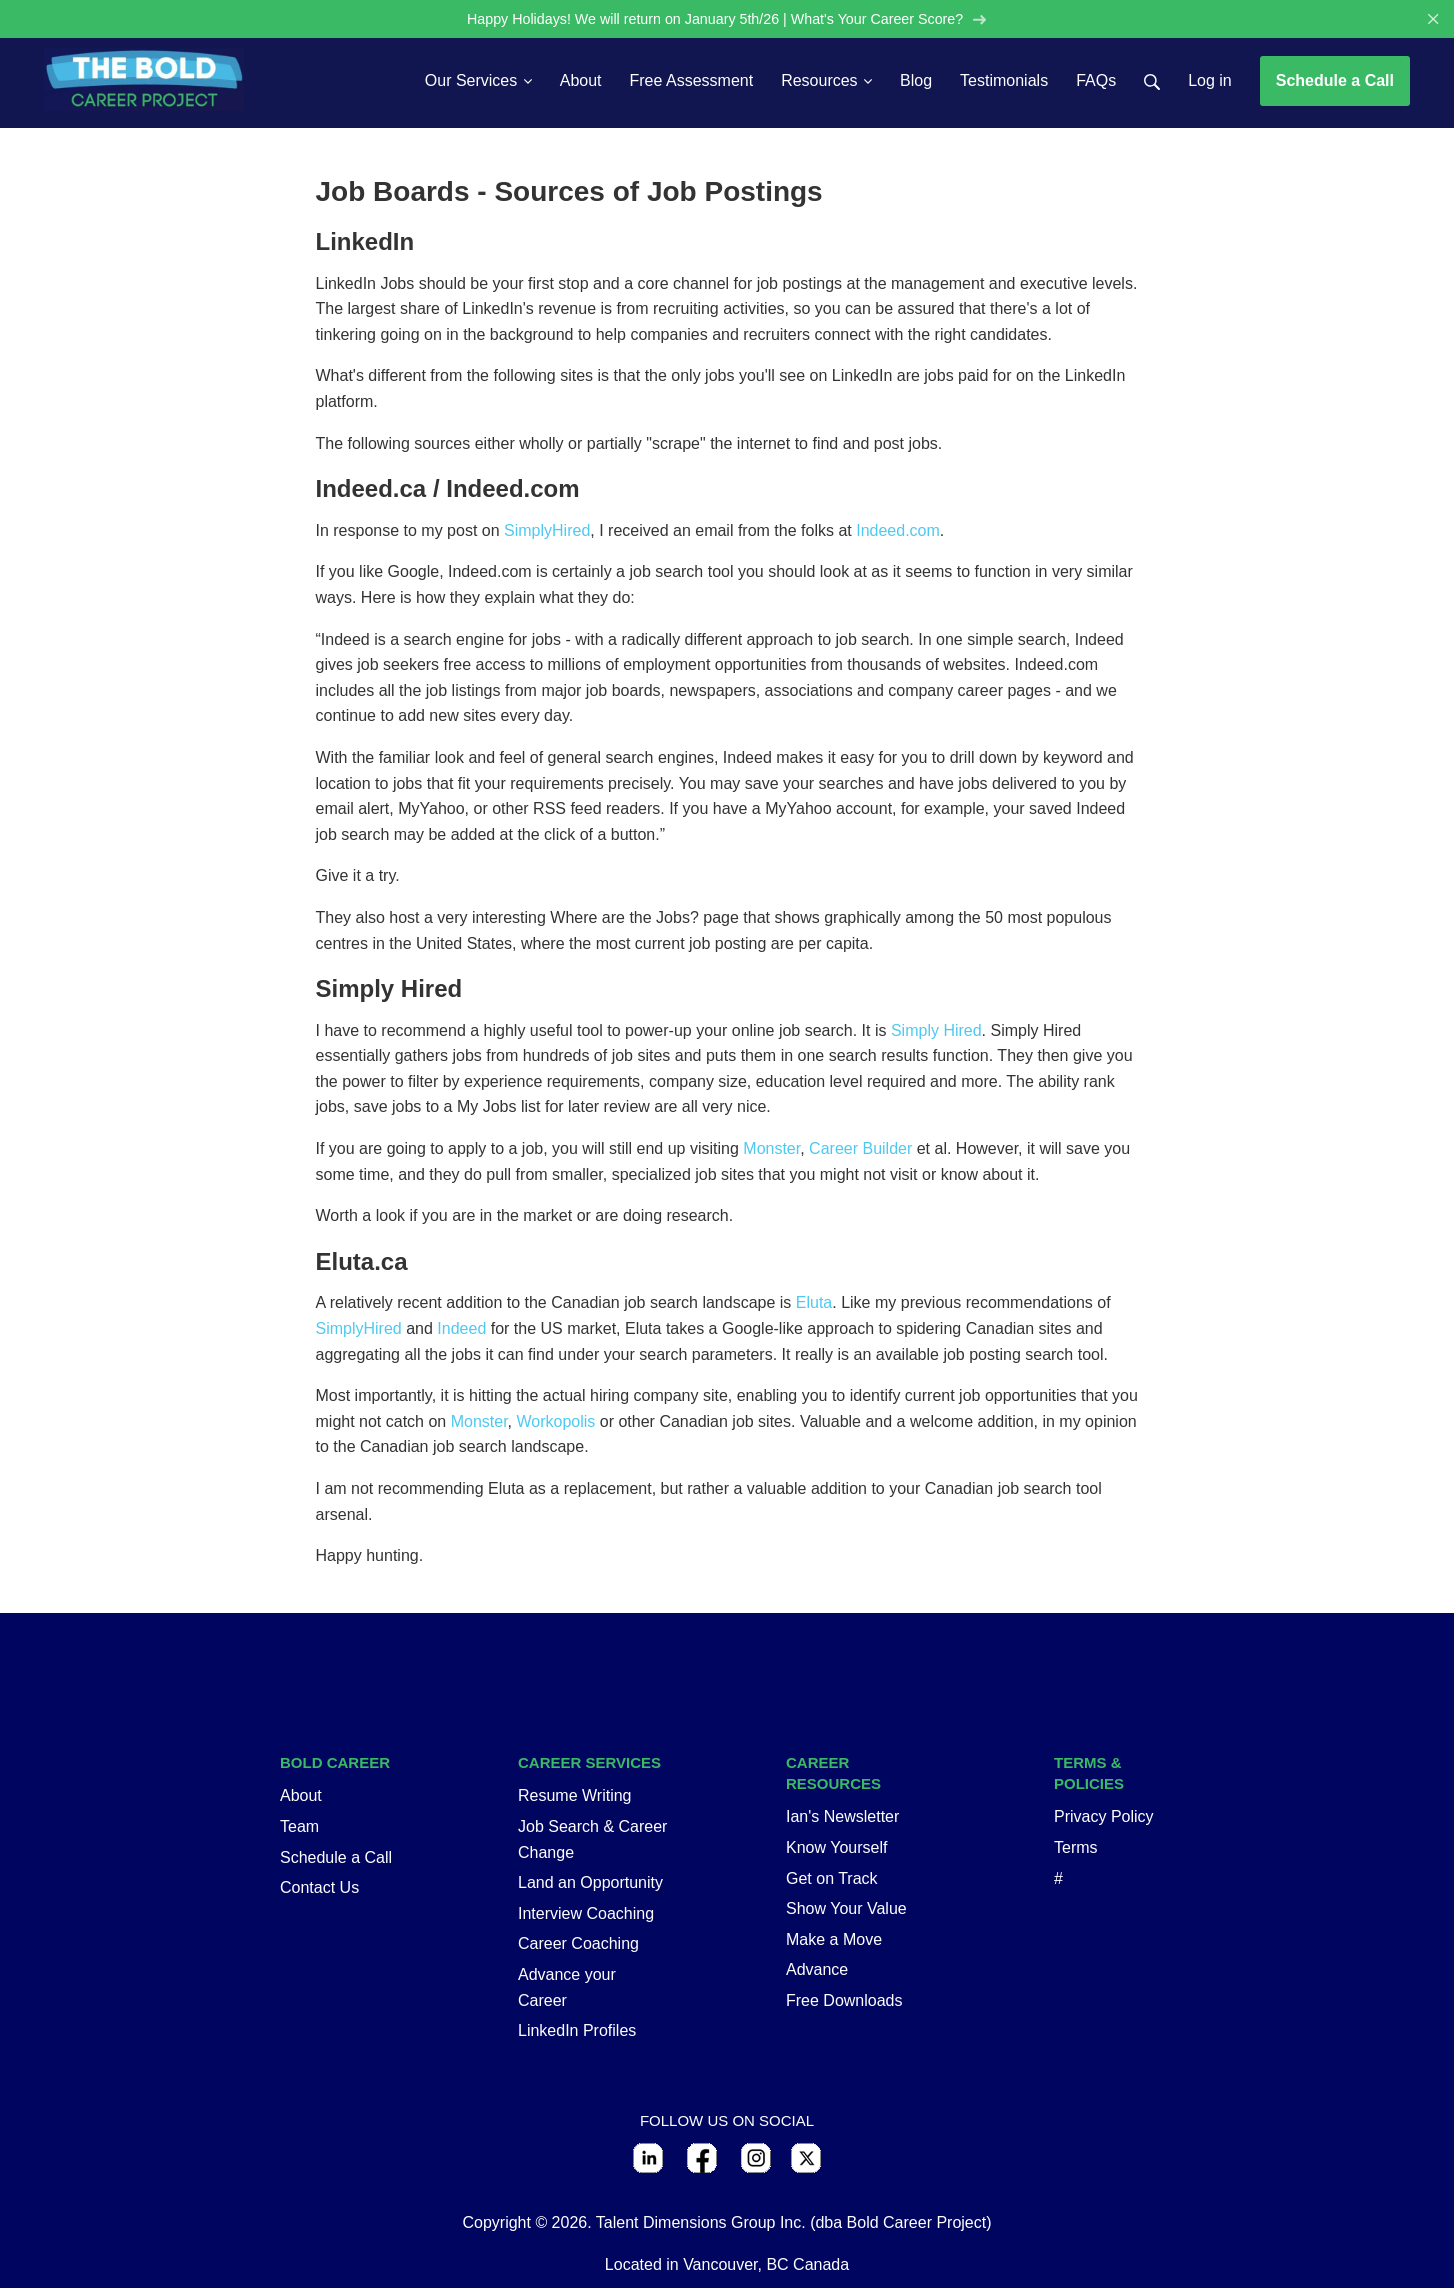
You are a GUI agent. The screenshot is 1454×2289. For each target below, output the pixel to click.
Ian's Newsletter (842, 1818)
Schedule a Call (1335, 81)
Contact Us (319, 1889)
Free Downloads (844, 2001)
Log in (1210, 81)
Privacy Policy (1104, 1818)
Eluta (814, 1304)
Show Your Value (846, 1910)
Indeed (461, 1330)
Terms (1076, 1848)
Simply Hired (936, 1031)
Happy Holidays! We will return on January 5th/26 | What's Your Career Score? (727, 19)
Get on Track (832, 1879)
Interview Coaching (586, 1914)
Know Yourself (836, 1848)
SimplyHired (547, 531)
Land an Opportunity (590, 1884)
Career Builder (860, 1150)
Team (299, 1827)
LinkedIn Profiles (577, 2032)
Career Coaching (578, 1945)
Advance (817, 1971)
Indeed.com (898, 531)
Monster (771, 1150)
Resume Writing (575, 1797)
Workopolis (556, 1422)
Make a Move (834, 1940)
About (301, 1797)
